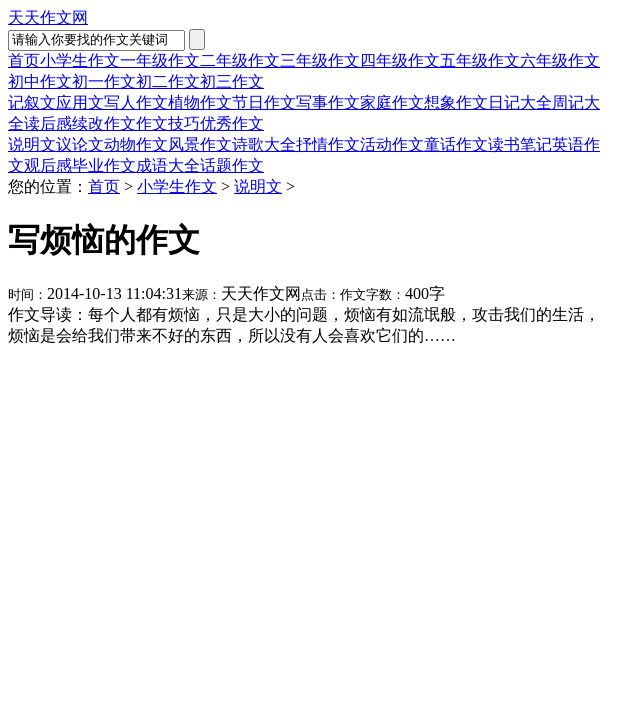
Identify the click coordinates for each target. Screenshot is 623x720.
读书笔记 (520, 144)
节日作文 (264, 102)
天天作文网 (48, 17)
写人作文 (136, 102)
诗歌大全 (264, 144)
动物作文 (136, 144)
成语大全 (168, 165)
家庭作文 (392, 102)
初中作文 (40, 81)
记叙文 (32, 102)
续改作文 (104, 123)
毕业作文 (104, 165)
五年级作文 (480, 60)
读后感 (48, 123)
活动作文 (392, 144)
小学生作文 (80, 60)
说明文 (32, 144)
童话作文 (456, 144)
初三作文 (232, 81)
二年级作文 (240, 60)
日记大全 (520, 102)
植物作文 (200, 102)
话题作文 (232, 165)
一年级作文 (160, 60)
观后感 (48, 165)
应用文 (80, 102)
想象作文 (456, 102)
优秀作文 (232, 123)
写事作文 (328, 102)
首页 (24, 60)
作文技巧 (168, 123)
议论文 (80, 144)
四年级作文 (400, 60)
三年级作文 (320, 60)
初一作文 (104, 81)
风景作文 (200, 144)
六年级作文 (560, 60)
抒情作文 (328, 144)
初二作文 (168, 81)
